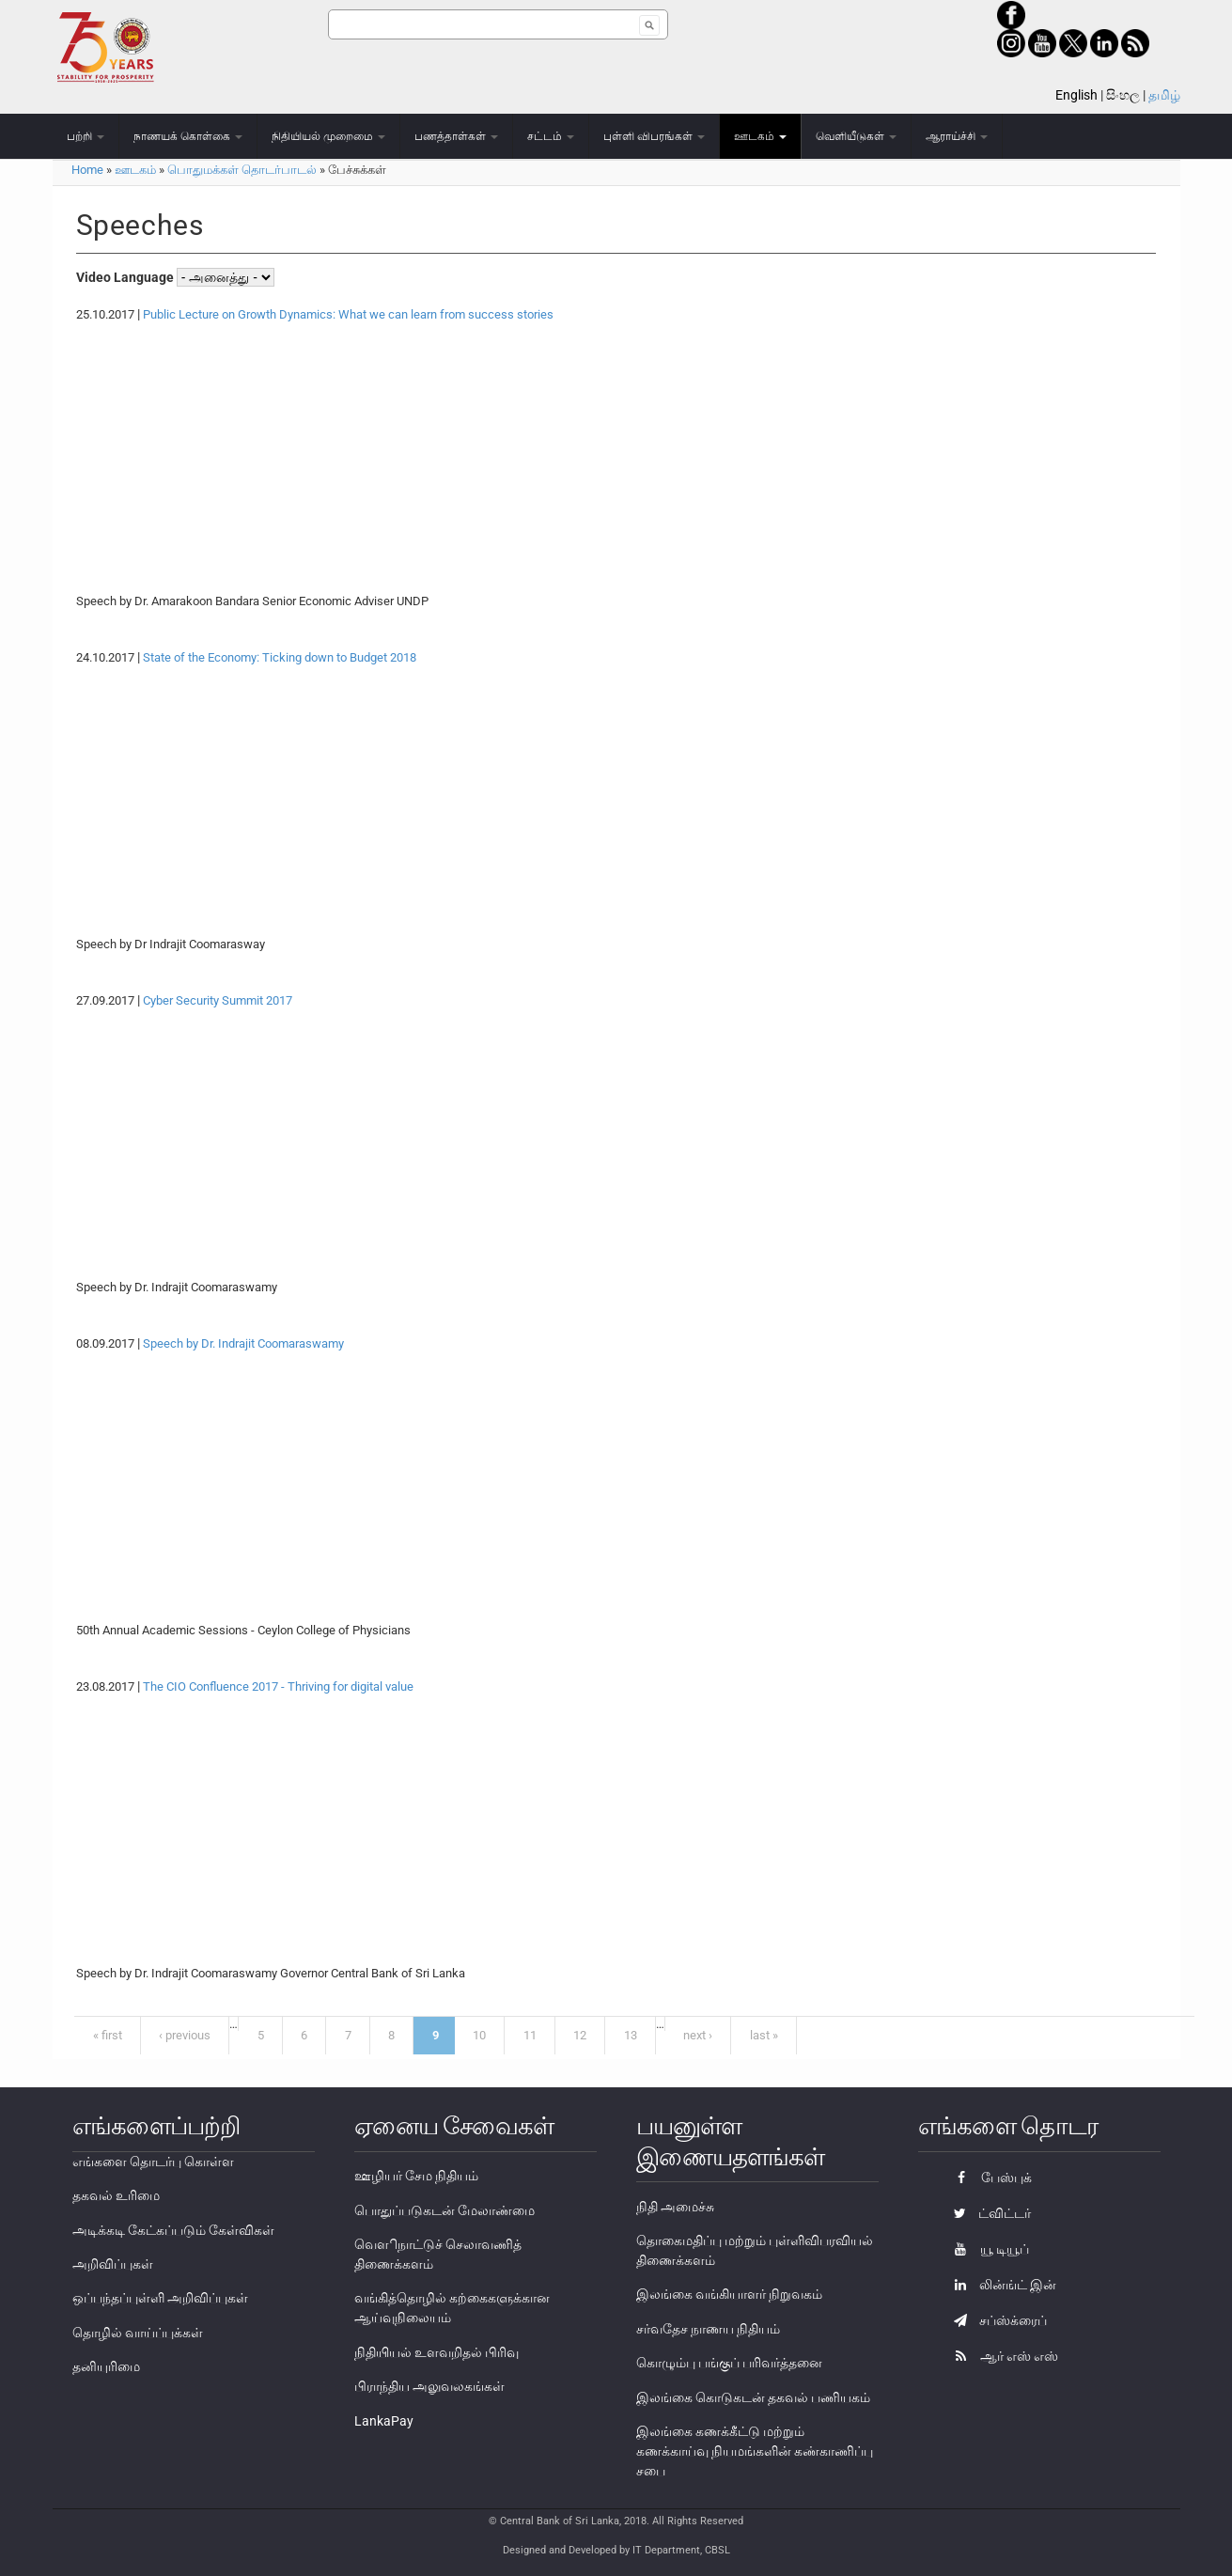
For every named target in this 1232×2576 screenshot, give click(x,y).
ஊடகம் (760, 136)
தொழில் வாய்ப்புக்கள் (137, 2332)
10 (479, 2035)
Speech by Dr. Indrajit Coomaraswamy (243, 1343)
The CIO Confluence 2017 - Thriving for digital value (278, 1686)
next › (697, 2035)
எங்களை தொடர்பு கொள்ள (153, 2161)
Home (87, 170)
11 (530, 2035)
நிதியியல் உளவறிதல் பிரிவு (436, 2352)
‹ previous (185, 2035)
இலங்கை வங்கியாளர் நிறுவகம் (729, 2294)
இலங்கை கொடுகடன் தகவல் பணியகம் (753, 2397)
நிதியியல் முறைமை (328, 136)
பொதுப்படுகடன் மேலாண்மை (444, 2210)
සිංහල (1123, 94)
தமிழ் (1164, 94)
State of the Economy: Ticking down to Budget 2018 (279, 657)
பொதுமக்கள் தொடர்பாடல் (242, 170)
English (1076, 94)
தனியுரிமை (106, 2366)
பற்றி (85, 136)
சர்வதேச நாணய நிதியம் (708, 2328)
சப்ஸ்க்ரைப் (995, 2320)
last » (764, 2035)
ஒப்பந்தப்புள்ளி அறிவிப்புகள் (160, 2297)
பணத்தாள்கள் (456, 136)
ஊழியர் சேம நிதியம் (416, 2175)
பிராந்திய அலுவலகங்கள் (429, 2386)
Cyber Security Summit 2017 (217, 1000)
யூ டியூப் (986, 2248)
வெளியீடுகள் (856, 136)
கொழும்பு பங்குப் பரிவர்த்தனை (729, 2362)
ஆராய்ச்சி (957, 136)
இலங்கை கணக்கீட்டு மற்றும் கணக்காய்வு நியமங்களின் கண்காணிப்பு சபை (754, 2451)
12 (579, 2035)
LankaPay (383, 2420)
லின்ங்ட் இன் (1000, 2284)
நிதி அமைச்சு (675, 2206)
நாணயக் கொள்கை (187, 136)
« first (107, 2035)
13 (630, 2035)
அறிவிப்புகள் (112, 2264)
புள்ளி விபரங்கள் (654, 136)
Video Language (126, 277)
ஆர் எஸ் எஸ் (1001, 2356)
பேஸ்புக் (988, 2177)
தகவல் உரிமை (116, 2195)
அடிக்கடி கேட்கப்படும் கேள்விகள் (173, 2230)
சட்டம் (550, 136)
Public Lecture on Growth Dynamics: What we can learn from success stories (348, 314)
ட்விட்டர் (987, 2213)
